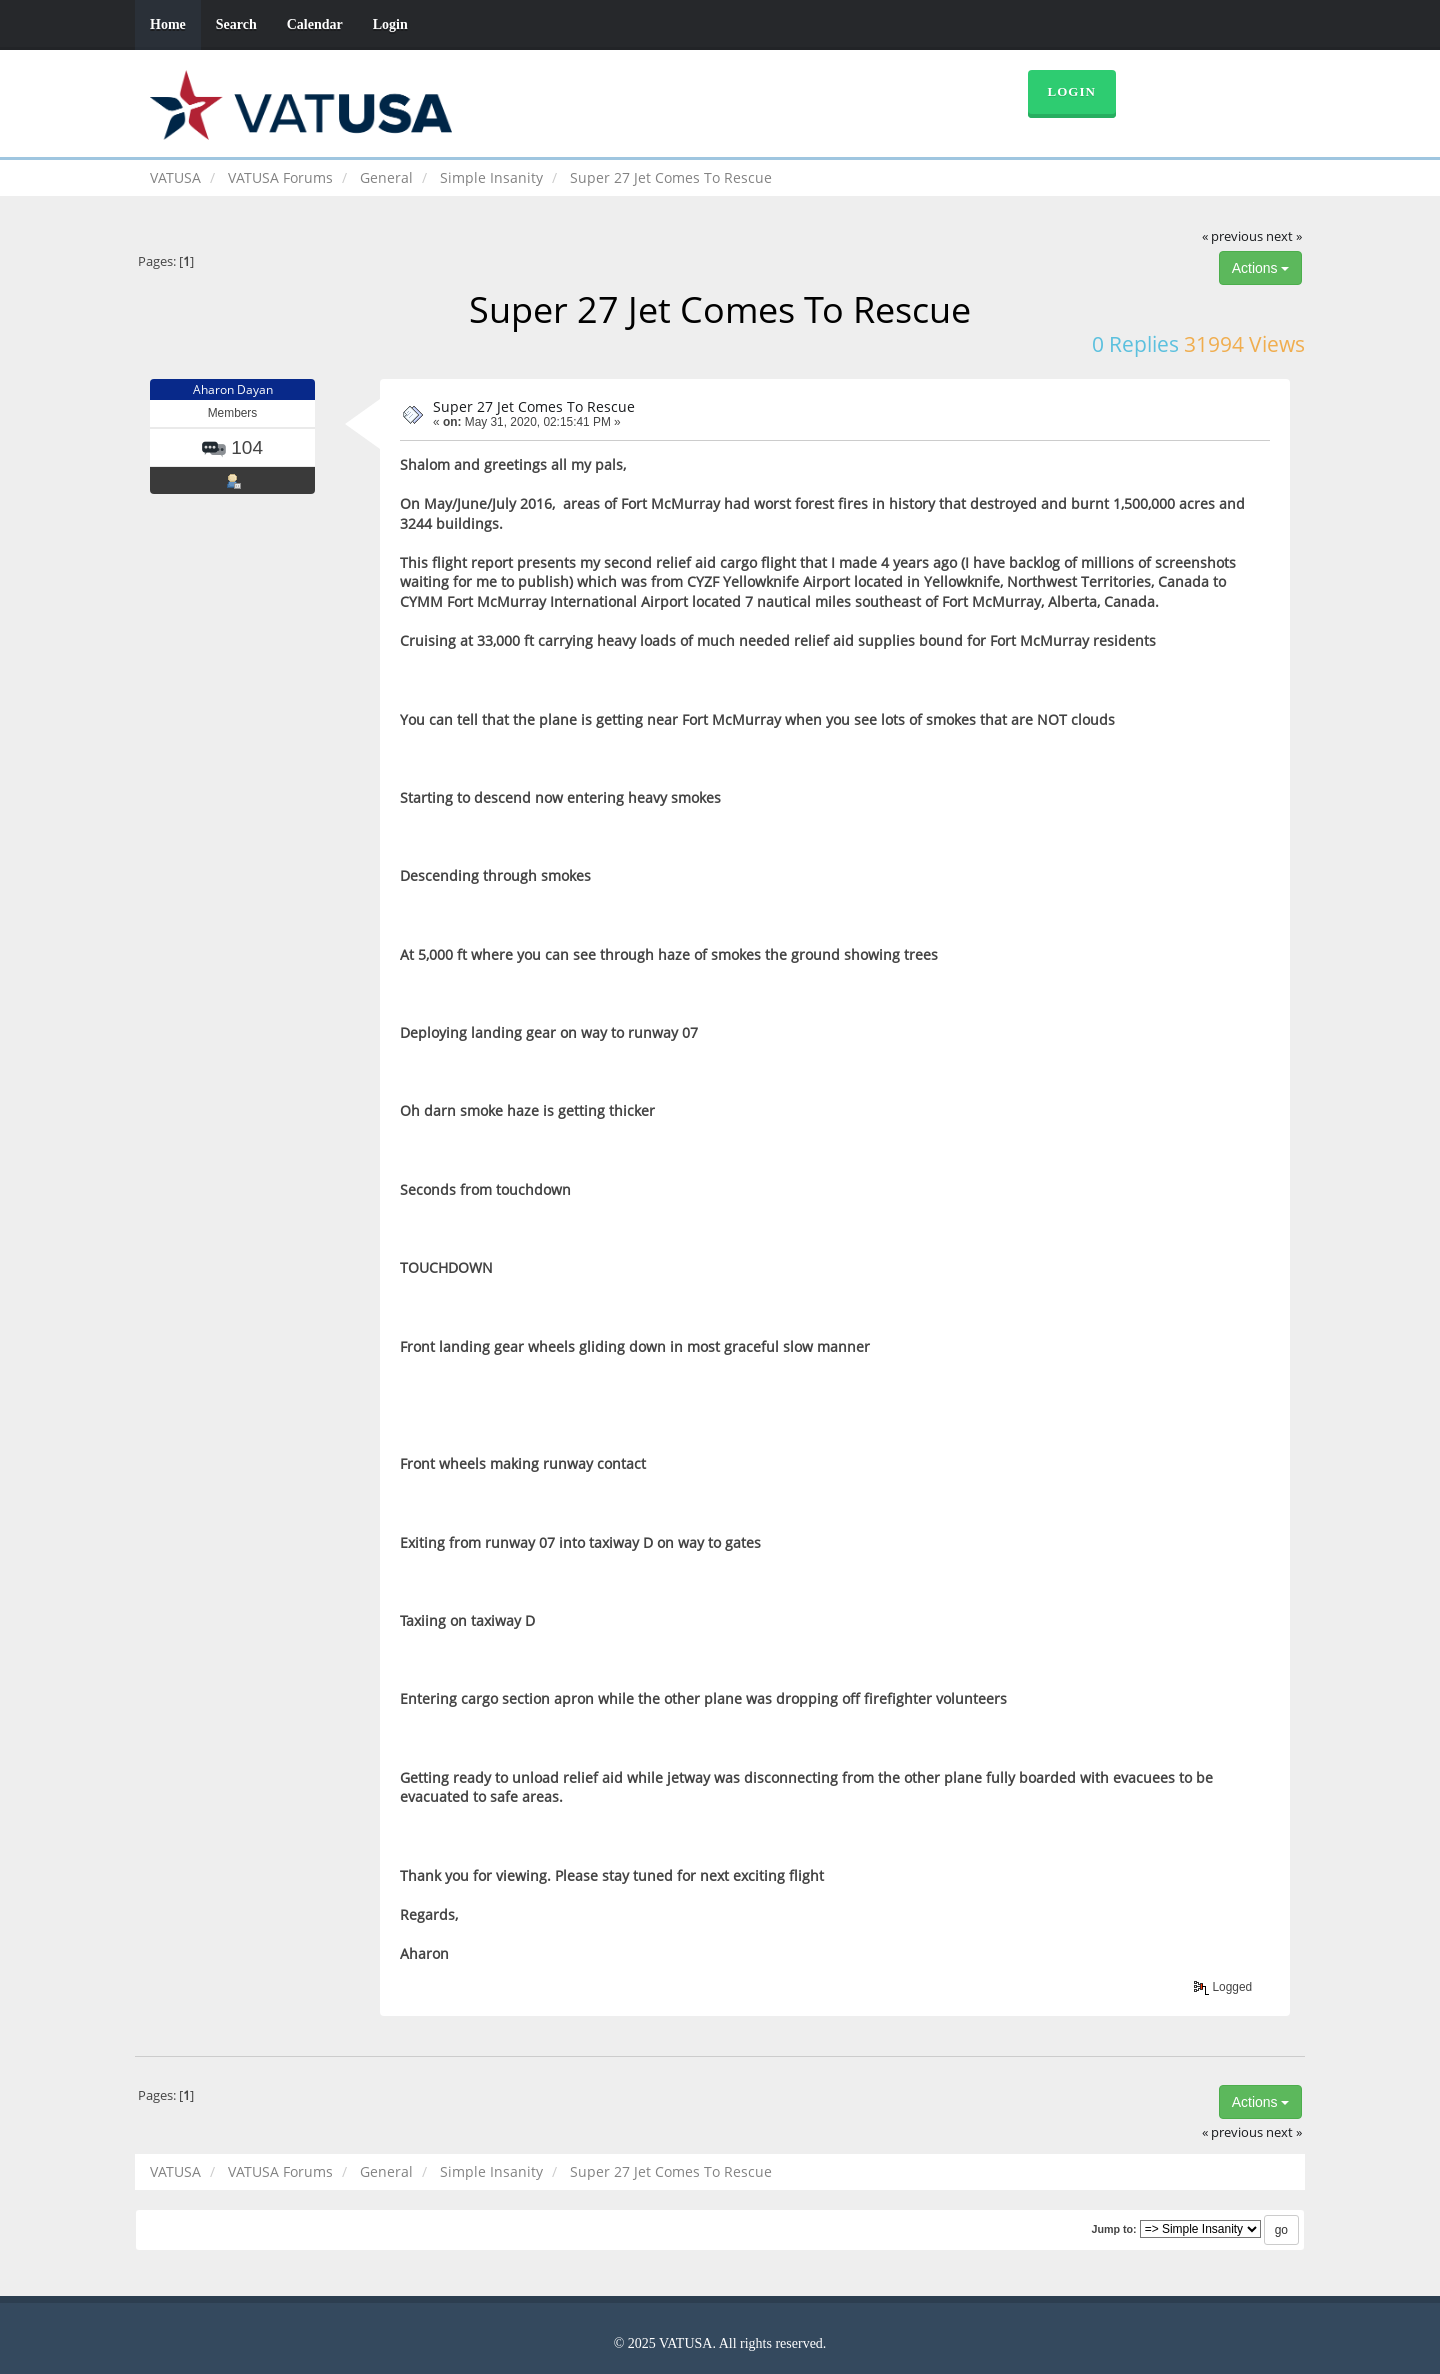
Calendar (315, 24)
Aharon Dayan (233, 389)
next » (1284, 236)
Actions (1261, 268)
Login (390, 24)
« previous (1232, 236)
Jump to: (1113, 2229)
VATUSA (175, 177)
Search (236, 24)
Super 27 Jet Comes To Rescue (534, 406)
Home (168, 24)
